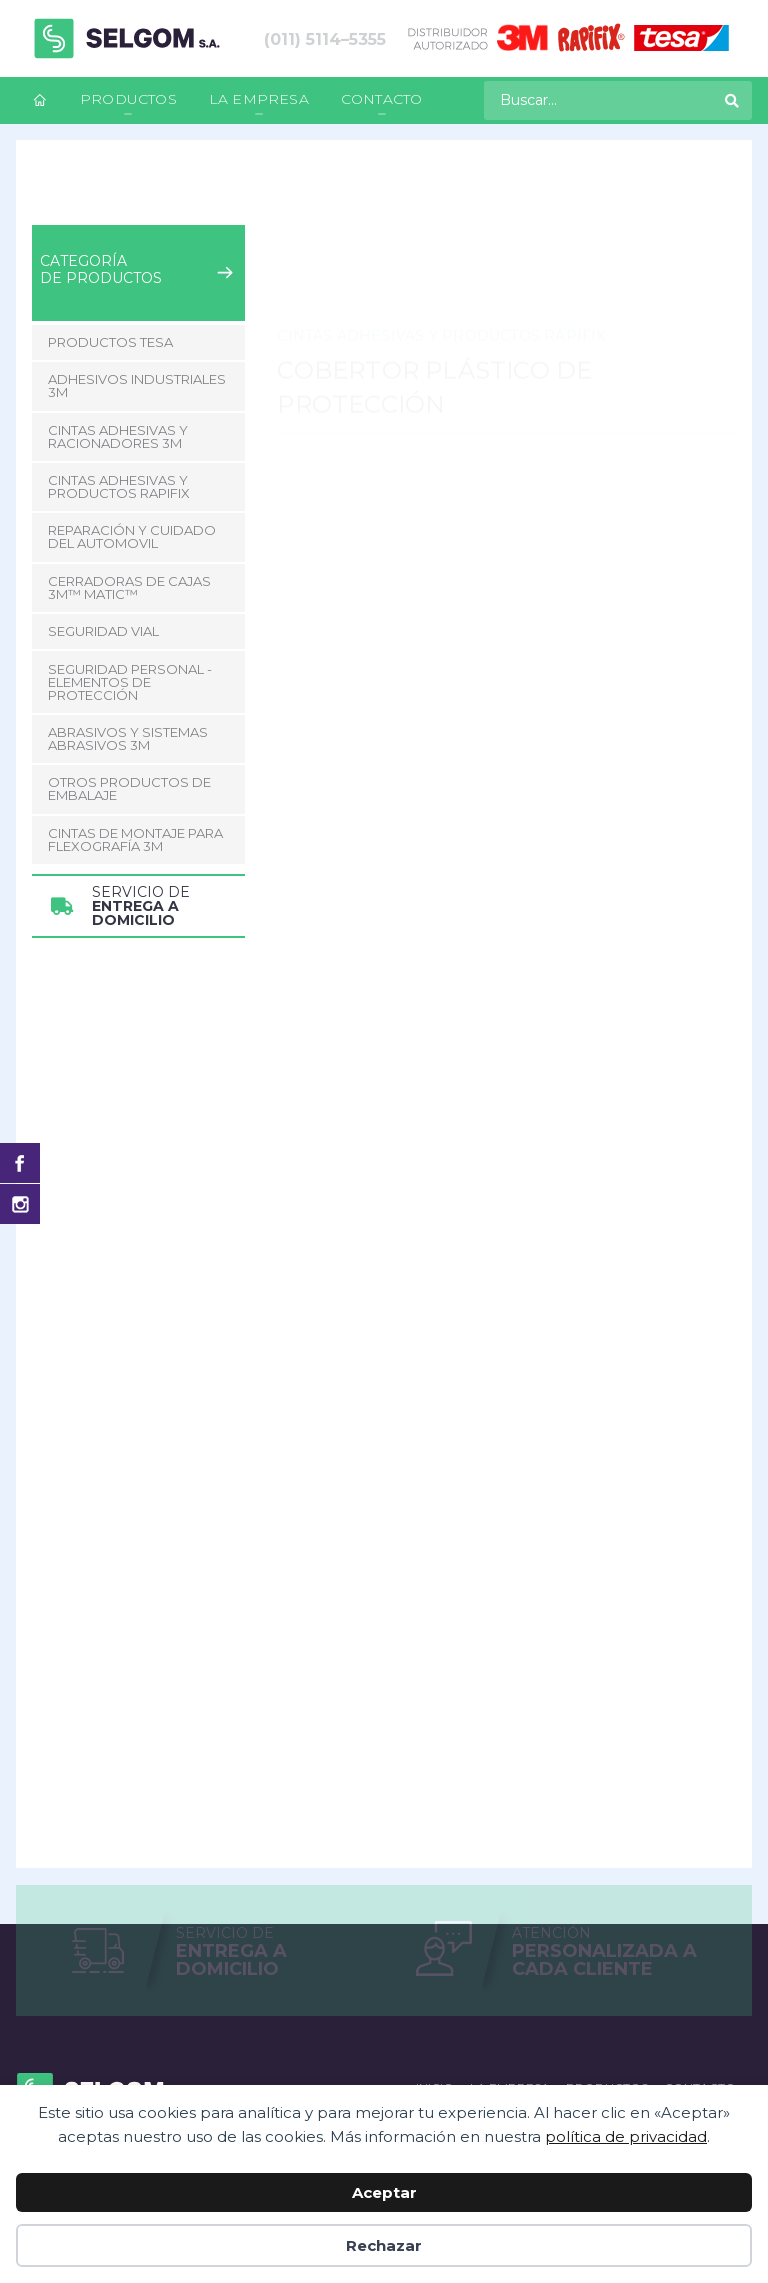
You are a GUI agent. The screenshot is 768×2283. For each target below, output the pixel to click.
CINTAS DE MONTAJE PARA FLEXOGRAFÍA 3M (135, 839)
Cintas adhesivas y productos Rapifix (310, 193)
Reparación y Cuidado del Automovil (132, 536)
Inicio (48, 193)
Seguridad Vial (103, 631)
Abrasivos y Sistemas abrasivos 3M (128, 738)
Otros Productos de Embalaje (129, 788)
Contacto (382, 99)
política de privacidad (626, 2136)
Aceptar (384, 2192)
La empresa (259, 99)
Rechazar (384, 2245)
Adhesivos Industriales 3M (137, 385)
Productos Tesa (110, 342)
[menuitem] (40, 100)
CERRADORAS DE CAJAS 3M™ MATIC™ (129, 587)
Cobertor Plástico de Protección (564, 193)
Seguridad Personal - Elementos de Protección (130, 682)
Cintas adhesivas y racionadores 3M (118, 436)
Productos (128, 99)
